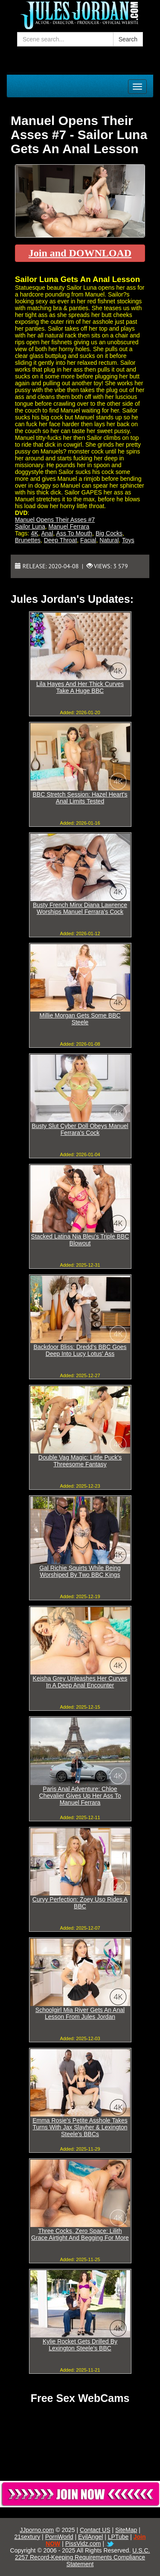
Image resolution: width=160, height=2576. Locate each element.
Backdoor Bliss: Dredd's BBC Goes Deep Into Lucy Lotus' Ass (79, 1350)
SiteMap (126, 2530)
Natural (109, 540)
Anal (47, 533)
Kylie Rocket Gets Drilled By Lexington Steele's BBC (80, 2345)
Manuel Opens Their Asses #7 (55, 519)
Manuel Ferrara (69, 526)
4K (34, 533)
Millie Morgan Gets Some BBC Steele (80, 1019)
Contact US (95, 2530)
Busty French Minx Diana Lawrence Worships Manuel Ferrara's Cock (80, 908)
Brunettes (28, 540)
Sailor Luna (30, 526)
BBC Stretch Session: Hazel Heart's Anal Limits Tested (79, 798)
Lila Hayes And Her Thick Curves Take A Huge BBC (80, 687)
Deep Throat (60, 540)
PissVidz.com (83, 2543)
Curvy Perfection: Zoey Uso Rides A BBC (80, 1903)
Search (128, 39)
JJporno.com (37, 2530)
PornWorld (59, 2536)
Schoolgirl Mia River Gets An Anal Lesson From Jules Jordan (80, 2013)
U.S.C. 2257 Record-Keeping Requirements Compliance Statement (82, 2557)
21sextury (28, 2536)
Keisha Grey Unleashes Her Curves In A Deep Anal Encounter (80, 1682)
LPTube (118, 2536)
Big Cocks (109, 533)
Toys (128, 540)
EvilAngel (90, 2536)
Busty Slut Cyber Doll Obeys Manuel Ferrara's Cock (80, 1129)
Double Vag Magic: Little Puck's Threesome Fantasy (80, 1461)
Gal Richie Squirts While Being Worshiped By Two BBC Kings (80, 1571)
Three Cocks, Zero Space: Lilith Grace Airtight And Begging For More (80, 2234)
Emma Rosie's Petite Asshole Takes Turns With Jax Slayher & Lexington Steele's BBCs (80, 2127)
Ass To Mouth (74, 533)
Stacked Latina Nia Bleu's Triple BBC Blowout (80, 1240)
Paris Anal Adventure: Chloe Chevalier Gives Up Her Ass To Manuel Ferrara (80, 1795)
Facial (88, 540)
